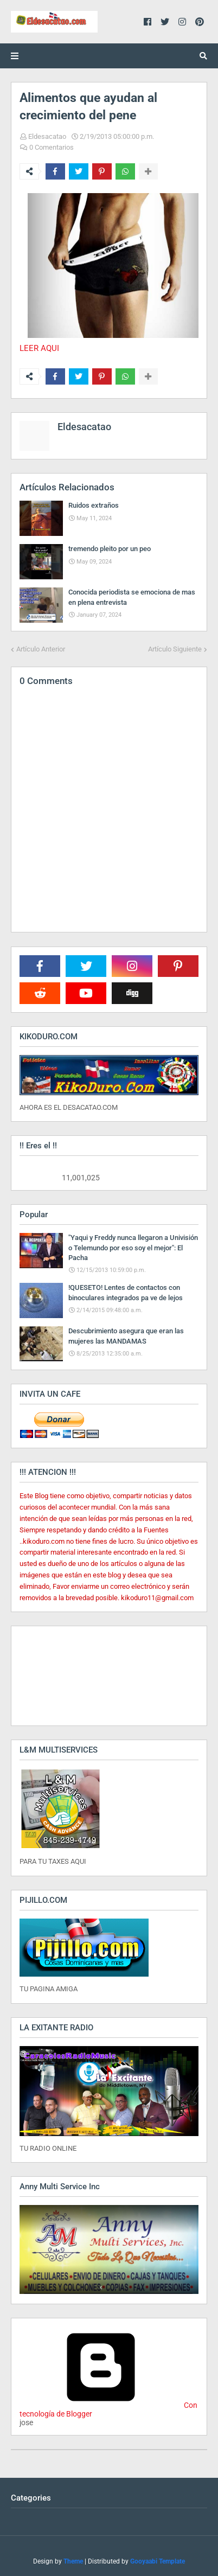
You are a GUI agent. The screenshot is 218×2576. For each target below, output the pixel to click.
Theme (73, 2561)
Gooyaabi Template (157, 2561)
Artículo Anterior (40, 649)
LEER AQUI (39, 348)
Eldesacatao (47, 136)
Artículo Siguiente (175, 649)
